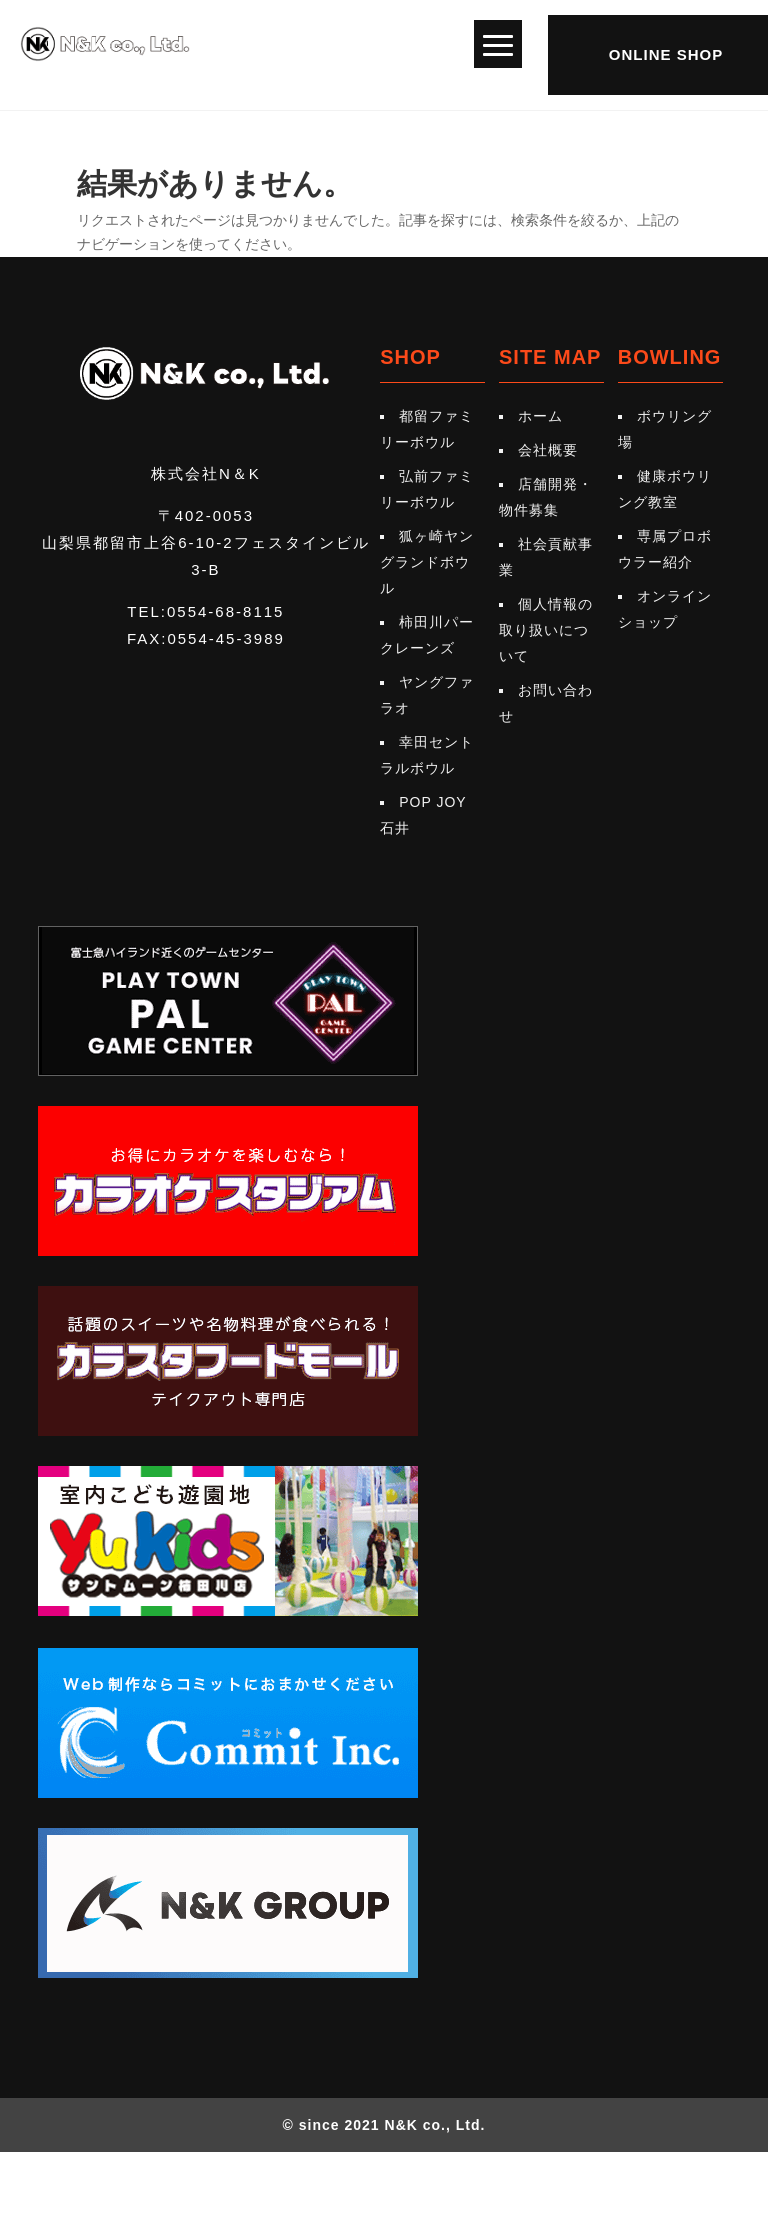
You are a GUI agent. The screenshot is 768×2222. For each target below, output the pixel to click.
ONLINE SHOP (666, 54)
